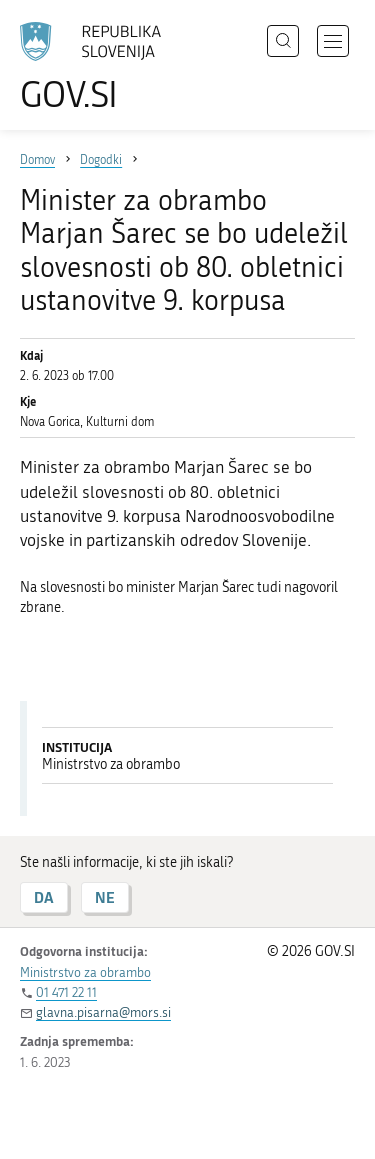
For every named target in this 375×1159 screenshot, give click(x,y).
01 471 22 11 (66, 992)
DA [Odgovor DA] (44, 897)
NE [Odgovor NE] (105, 897)
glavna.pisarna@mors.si (103, 1012)
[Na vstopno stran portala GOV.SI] (100, 67)
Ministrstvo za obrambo (85, 972)
